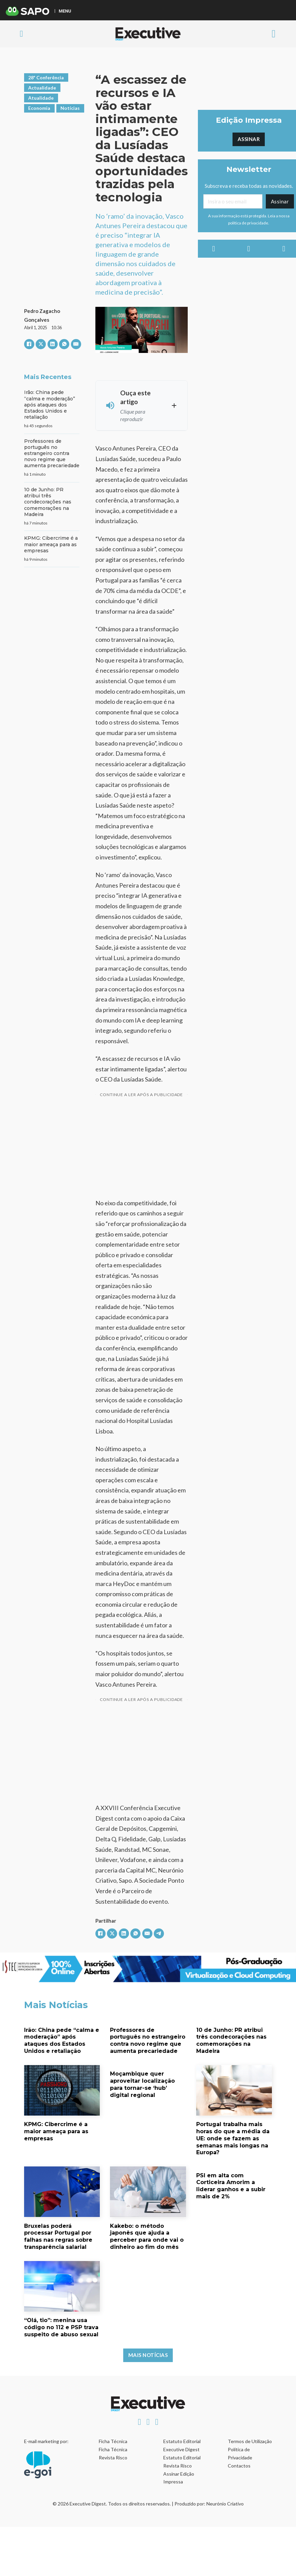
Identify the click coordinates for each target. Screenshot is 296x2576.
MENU (65, 10)
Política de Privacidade (240, 2453)
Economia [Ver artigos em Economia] (39, 108)
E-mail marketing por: (46, 2441)
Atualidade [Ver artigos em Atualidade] (41, 98)
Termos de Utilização (250, 2441)
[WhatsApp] (64, 344)
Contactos (239, 2466)
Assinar (249, 139)
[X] (41, 344)
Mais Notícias (148, 2355)
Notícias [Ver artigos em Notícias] (70, 108)
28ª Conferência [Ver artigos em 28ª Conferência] (46, 77)
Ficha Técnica (113, 2441)
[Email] (232, 201)
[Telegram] (159, 1933)
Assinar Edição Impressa (178, 2478)
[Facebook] (29, 344)
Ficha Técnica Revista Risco (113, 2453)
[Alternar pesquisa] (21, 33)
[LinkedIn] (53, 344)
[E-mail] (76, 344)
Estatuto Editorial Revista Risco (182, 2462)
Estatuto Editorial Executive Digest (182, 2445)
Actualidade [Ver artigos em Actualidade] (42, 88)
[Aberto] (273, 33)
